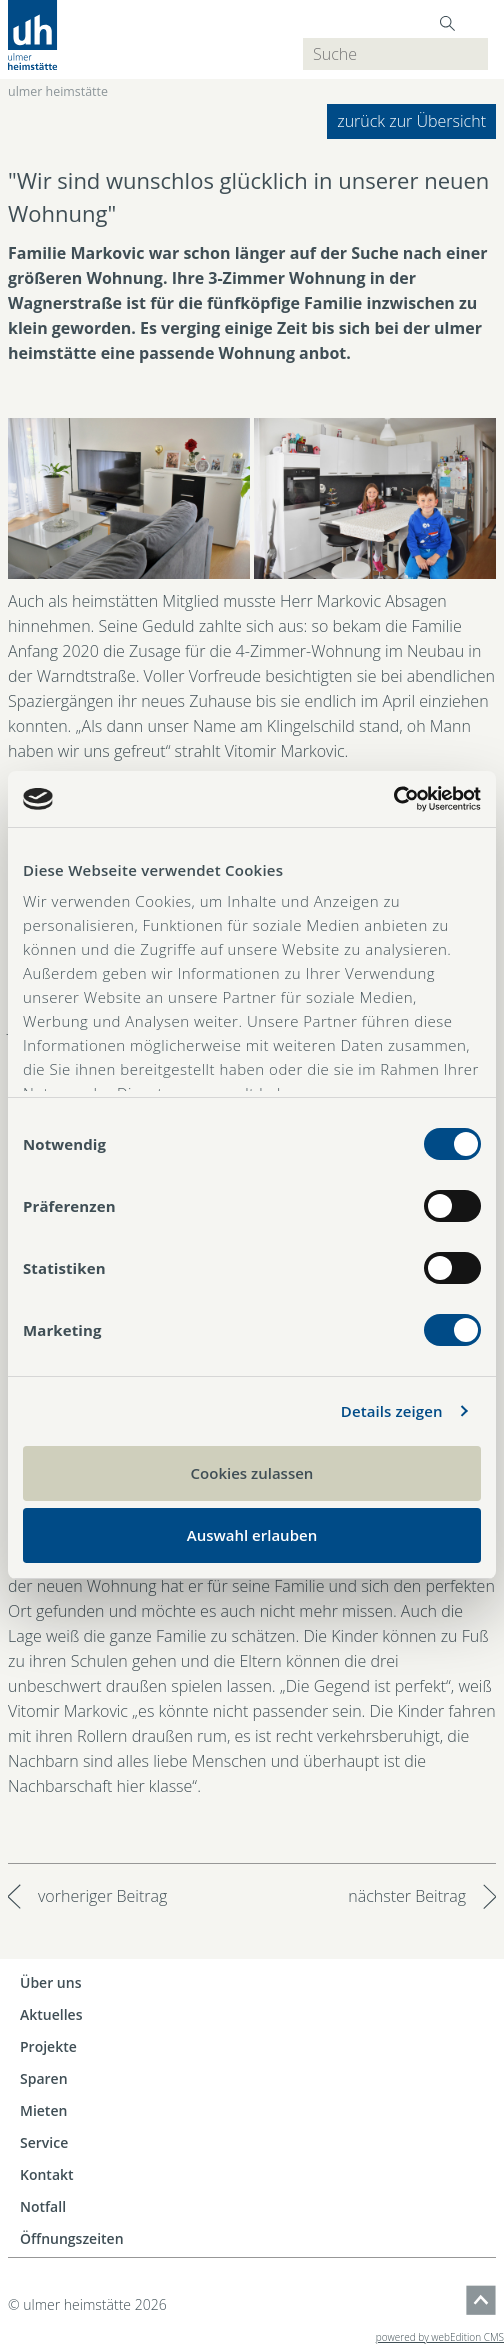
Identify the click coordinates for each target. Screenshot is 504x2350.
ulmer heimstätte (58, 91)
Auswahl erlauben (252, 1535)
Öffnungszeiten (72, 2238)
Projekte (48, 2046)
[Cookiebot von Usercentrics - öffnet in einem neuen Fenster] (393, 799)
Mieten (43, 2110)
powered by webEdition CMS (440, 2337)
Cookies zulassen (252, 1473)
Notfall (43, 2206)
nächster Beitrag (407, 1896)
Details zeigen (392, 1411)
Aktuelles (51, 2014)
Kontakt (47, 2174)
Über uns (50, 1982)
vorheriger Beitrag (102, 1896)
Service (44, 2142)
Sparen (44, 2078)
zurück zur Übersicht (411, 121)
